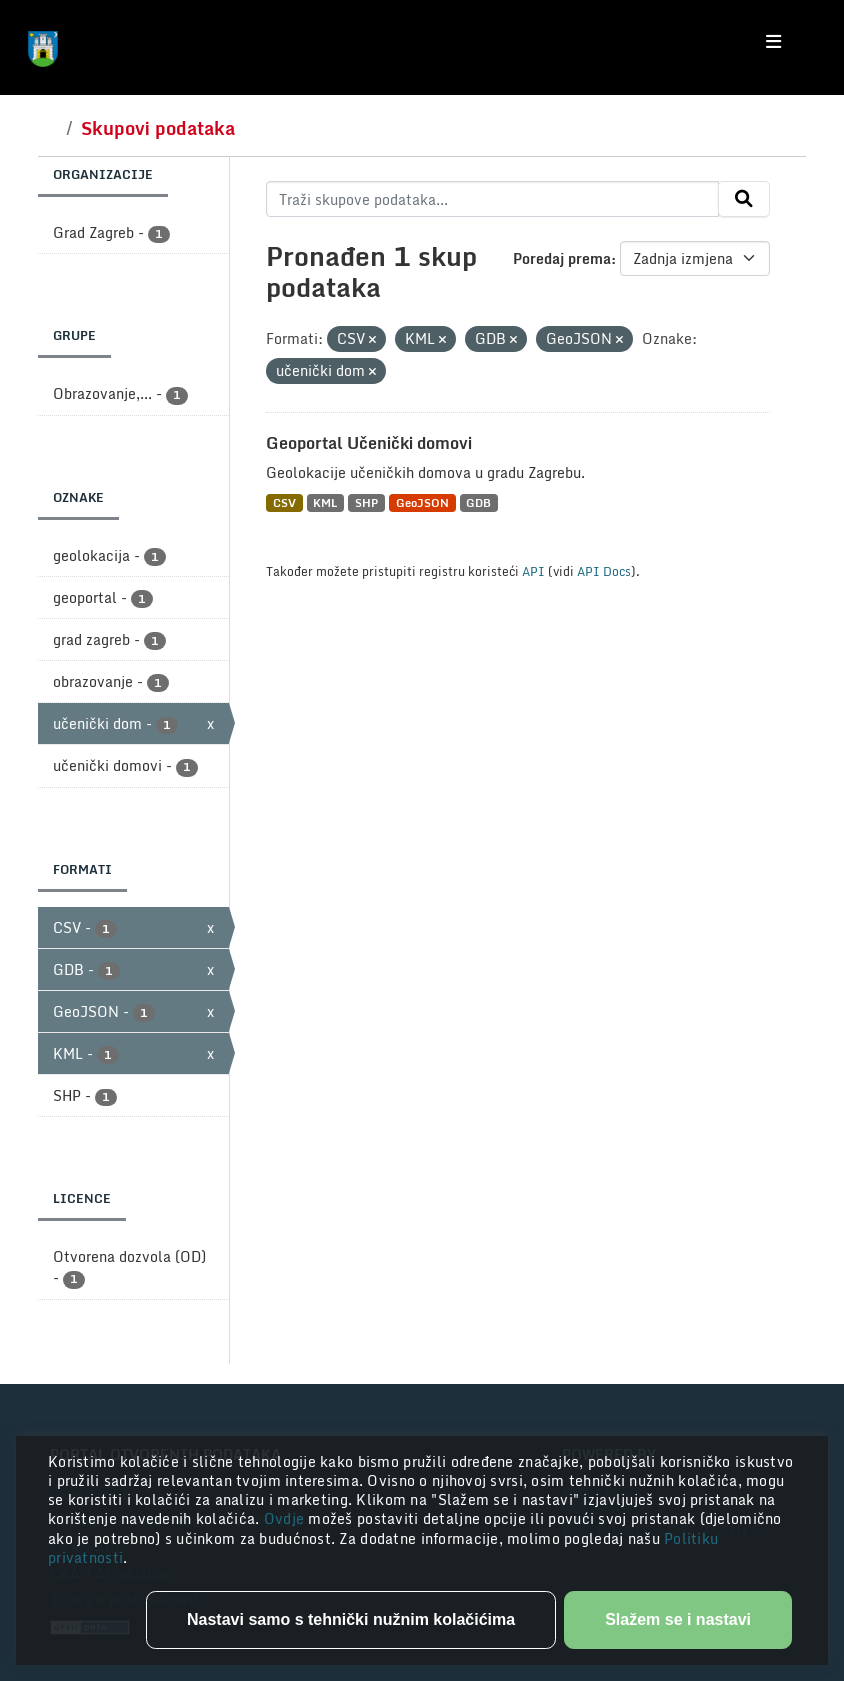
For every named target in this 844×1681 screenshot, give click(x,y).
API (533, 571)
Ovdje (286, 1518)
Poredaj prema (562, 258)
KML (325, 502)
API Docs (604, 571)
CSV (284, 502)
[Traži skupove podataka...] (492, 199)
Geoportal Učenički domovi (369, 443)
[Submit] (744, 199)
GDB (478, 502)
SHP (366, 502)
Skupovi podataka (158, 128)
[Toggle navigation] (773, 42)
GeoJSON (422, 502)
